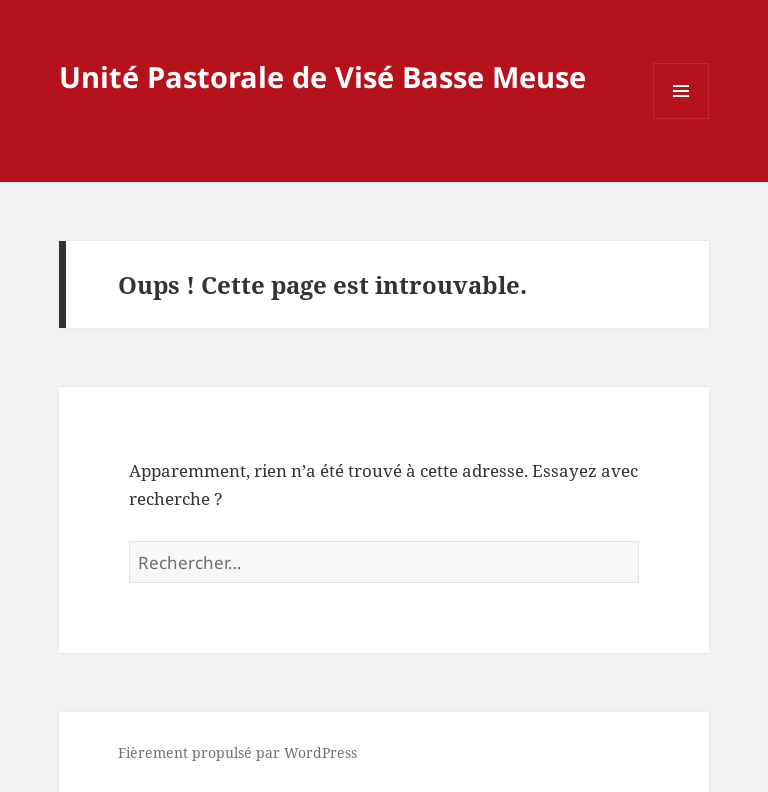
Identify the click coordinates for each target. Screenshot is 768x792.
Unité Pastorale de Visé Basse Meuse (322, 76)
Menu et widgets (681, 118)
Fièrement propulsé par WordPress (237, 752)
